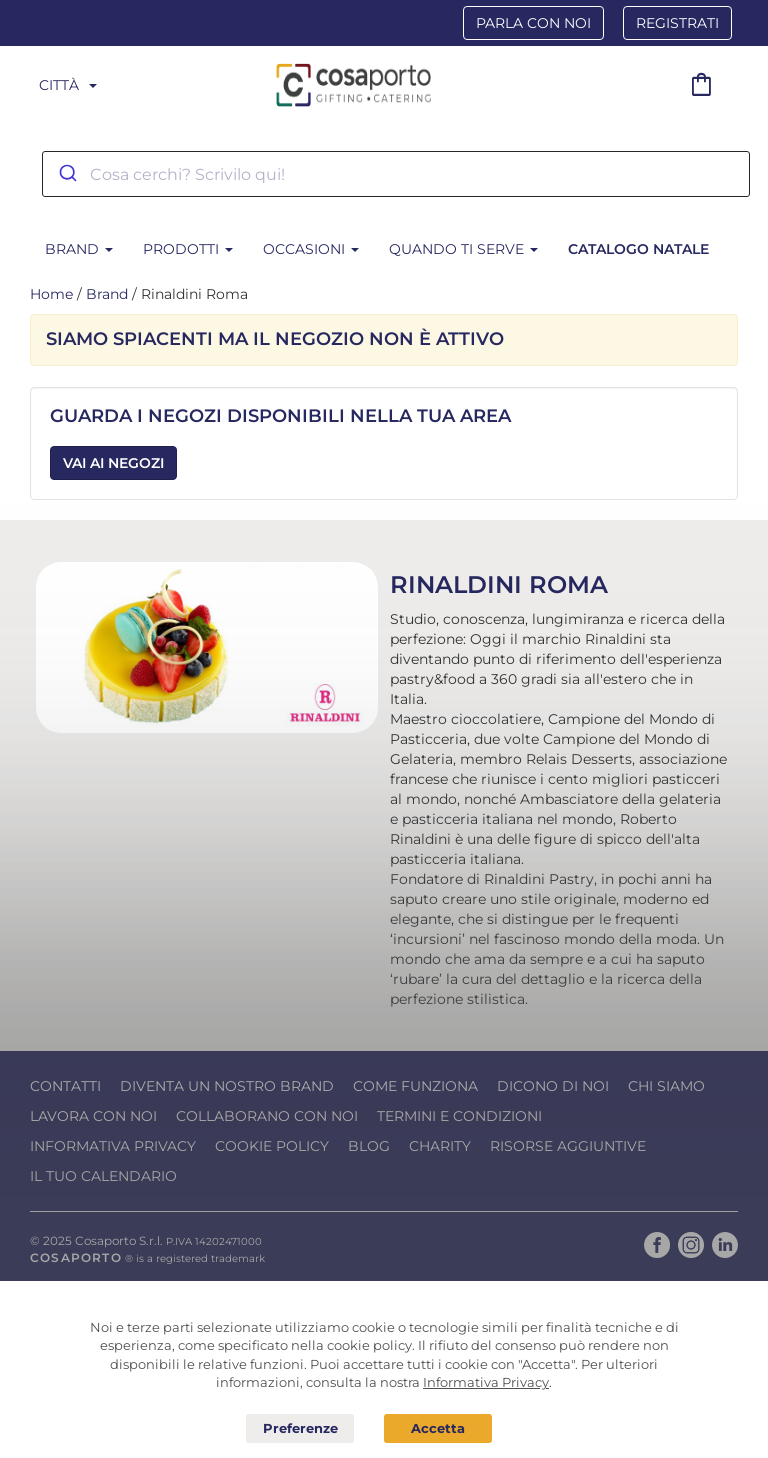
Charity (440, 1146)
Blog (369, 1146)
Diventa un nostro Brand (227, 1086)
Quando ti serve (463, 249)
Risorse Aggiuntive (568, 1146)
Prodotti (188, 249)
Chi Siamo (666, 1086)
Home (51, 294)
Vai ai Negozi (113, 463)
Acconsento (438, 1428)
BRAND (79, 249)
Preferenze (300, 1429)
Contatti (65, 1086)
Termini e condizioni (459, 1116)
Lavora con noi (93, 1116)
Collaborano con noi (267, 1116)
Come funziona (415, 1086)
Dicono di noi (553, 1086)
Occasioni (311, 249)
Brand (107, 294)
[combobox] (396, 174)
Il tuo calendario (103, 1176)
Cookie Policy (272, 1146)
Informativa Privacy (113, 1146)
